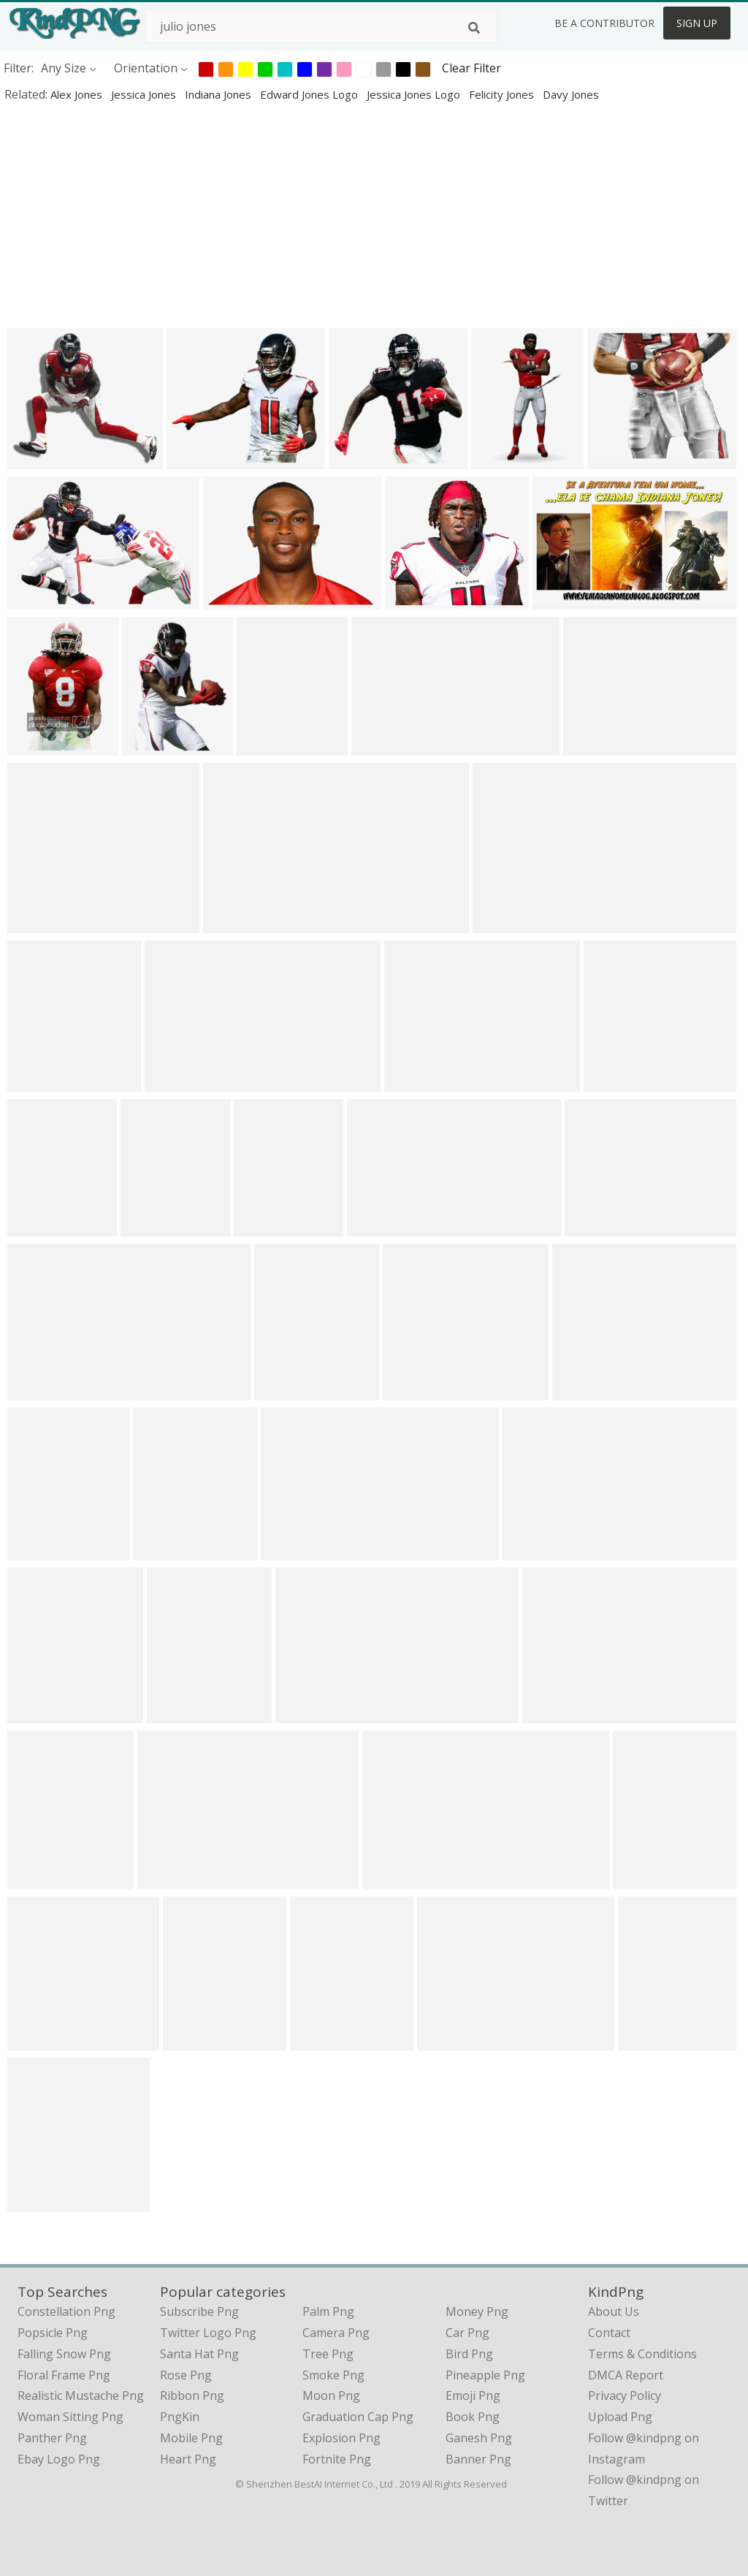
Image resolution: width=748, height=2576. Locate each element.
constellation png (66, 2311)
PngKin (179, 2417)
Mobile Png (191, 2438)
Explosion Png (341, 2438)
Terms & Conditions (642, 2354)
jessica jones (145, 94)
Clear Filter (471, 68)
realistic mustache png (81, 2395)
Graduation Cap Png (357, 2417)
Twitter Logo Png (208, 2333)
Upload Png (620, 2417)
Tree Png (328, 2354)
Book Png (473, 2417)
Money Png (477, 2311)
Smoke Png (333, 2375)
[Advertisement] (374, 215)
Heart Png (188, 2459)
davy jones (571, 94)
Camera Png (336, 2333)
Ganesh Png (479, 2438)
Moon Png (331, 2395)
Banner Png (478, 2459)
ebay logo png (59, 2459)
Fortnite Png (336, 2459)
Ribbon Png (192, 2395)
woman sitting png (70, 2417)
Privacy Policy (624, 2395)
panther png (52, 2438)
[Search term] (321, 26)
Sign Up (696, 23)
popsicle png (53, 2333)
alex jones (77, 94)
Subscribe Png (199, 2311)
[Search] (474, 28)
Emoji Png (473, 2395)
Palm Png (328, 2311)
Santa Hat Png (199, 2354)
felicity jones (503, 94)
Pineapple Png (485, 2375)
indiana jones (219, 94)
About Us (613, 2311)
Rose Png (186, 2375)
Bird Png (469, 2354)
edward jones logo (310, 94)
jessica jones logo (415, 94)
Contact (609, 2333)
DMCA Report (625, 2375)
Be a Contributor (604, 23)
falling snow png (64, 2354)
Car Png (467, 2333)
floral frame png (64, 2375)
